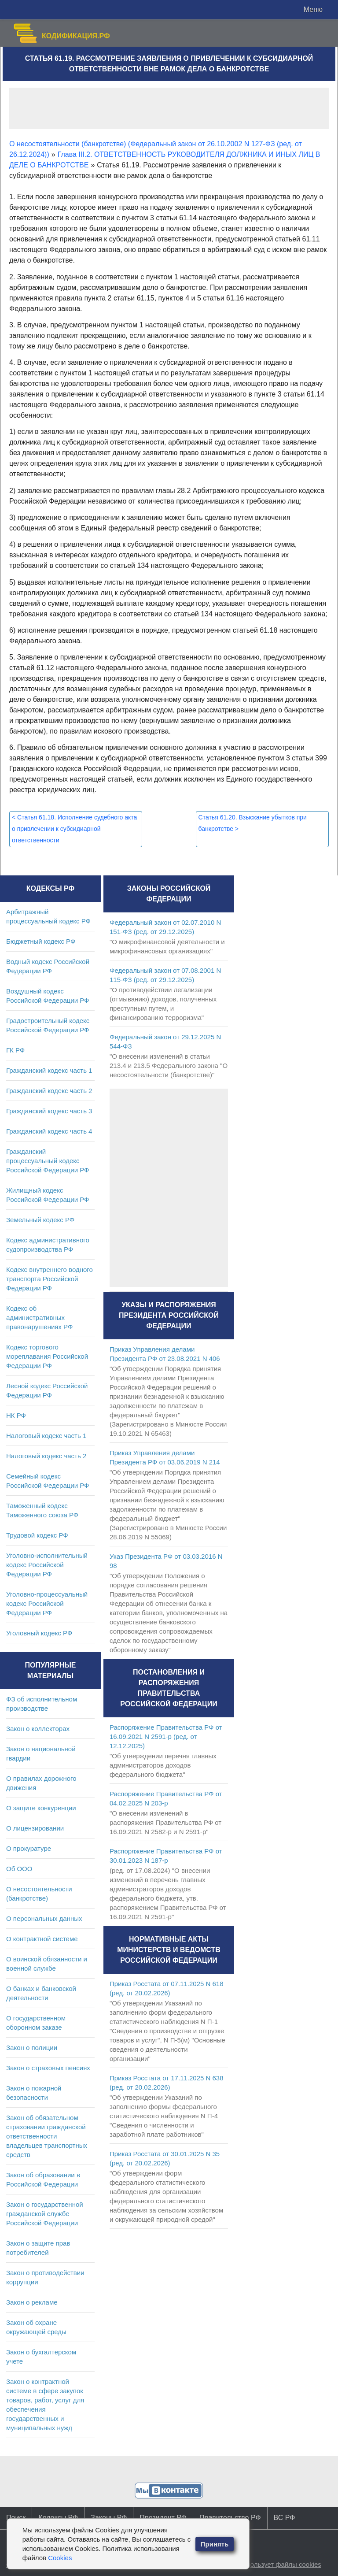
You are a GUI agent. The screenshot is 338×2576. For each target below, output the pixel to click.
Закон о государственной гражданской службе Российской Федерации (44, 2214)
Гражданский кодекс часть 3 (49, 1111)
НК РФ (16, 1415)
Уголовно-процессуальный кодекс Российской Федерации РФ (47, 1603)
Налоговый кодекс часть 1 (46, 1435)
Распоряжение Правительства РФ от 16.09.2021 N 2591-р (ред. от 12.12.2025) (166, 1736)
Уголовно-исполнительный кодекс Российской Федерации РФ (47, 1565)
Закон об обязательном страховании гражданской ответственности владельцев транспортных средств (46, 2136)
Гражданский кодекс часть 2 (49, 1090)
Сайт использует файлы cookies (272, 2564)
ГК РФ (15, 1050)
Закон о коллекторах (38, 1728)
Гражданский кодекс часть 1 (49, 1070)
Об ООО (19, 1868)
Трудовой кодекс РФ (37, 1535)
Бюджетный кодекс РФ (40, 941)
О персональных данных (44, 1918)
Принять (215, 2544)
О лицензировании (35, 1828)
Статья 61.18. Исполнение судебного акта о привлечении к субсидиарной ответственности (74, 829)
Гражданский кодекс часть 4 (49, 1131)
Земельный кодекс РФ (40, 1219)
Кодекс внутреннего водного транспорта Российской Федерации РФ (49, 1279)
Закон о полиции (31, 2047)
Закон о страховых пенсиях (48, 2068)
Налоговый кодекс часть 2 (46, 1456)
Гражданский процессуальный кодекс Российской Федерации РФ (47, 1161)
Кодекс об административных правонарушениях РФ (39, 1318)
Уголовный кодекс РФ (39, 1633)
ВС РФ (284, 2517)
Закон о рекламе (32, 2302)
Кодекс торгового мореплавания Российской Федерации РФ (47, 1356)
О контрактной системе (42, 1938)
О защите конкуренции (41, 1808)
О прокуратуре (28, 1848)
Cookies (60, 2557)
